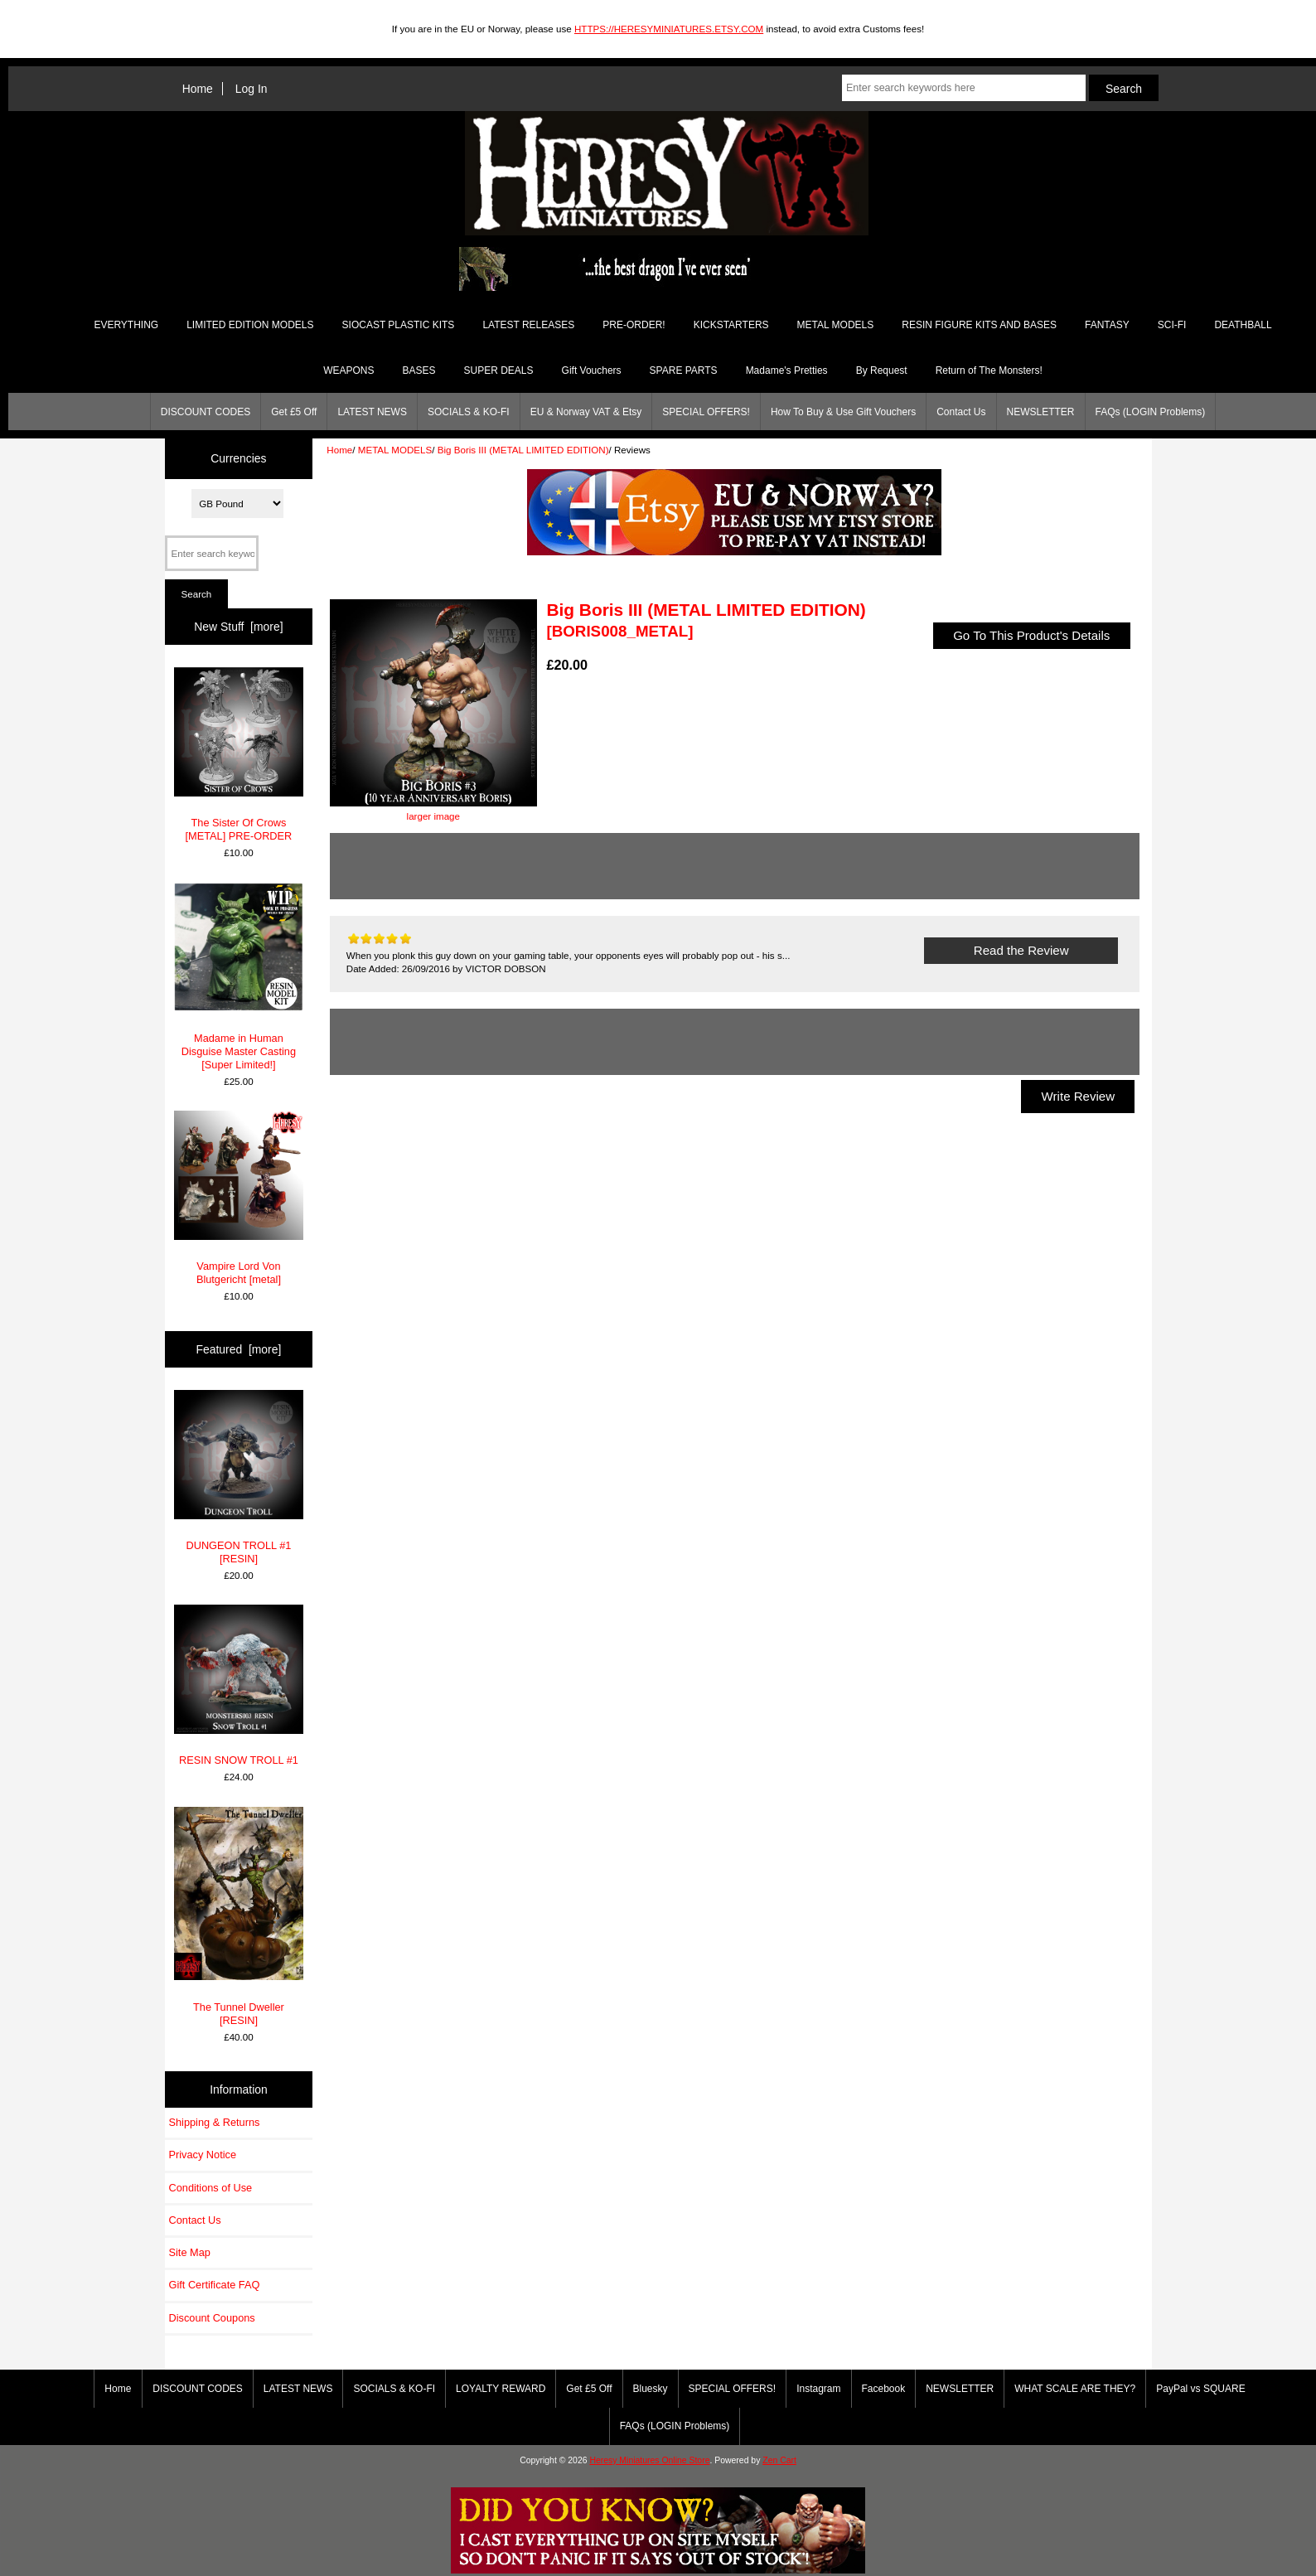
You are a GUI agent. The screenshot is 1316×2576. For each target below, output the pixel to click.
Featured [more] (239, 1349)
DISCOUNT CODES (205, 412)
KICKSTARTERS (731, 325)
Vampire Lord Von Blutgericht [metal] (238, 1198)
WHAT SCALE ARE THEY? (1074, 2388)
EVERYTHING (126, 325)
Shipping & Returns (214, 2122)
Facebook (884, 2388)
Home (197, 88)
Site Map (189, 2252)
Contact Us (960, 412)
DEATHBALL (1242, 325)
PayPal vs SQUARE (1200, 2388)
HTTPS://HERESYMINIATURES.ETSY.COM (668, 28)
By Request (881, 370)
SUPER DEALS (499, 370)
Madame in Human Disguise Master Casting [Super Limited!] (238, 977)
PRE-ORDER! (633, 325)
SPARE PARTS (684, 370)
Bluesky (650, 2388)
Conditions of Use (211, 2187)
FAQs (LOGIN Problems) (1151, 412)
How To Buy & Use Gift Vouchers (843, 412)
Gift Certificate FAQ (214, 2284)
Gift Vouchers (592, 370)
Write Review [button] (1078, 1096)
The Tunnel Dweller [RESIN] (238, 1916)
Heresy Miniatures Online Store (649, 2460)
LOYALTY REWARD (500, 2388)
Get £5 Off (294, 412)
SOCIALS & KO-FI (469, 412)
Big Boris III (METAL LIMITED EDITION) (523, 449)
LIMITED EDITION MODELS (249, 325)
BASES (418, 370)
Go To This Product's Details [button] (1032, 635)
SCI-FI (1172, 325)
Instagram (818, 2388)
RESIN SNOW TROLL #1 (238, 1685)
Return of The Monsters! (989, 370)
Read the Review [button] (1021, 950)
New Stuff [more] (238, 626)
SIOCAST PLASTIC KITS (398, 325)
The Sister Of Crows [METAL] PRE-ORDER (238, 754)
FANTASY (1107, 325)
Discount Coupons (212, 2318)
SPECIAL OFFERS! (706, 412)
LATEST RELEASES (528, 325)
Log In (251, 88)
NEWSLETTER (1041, 412)
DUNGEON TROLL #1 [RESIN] (238, 1477)
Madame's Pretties (787, 370)
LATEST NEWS (372, 412)
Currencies (238, 458)
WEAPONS (348, 370)
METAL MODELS (395, 449)
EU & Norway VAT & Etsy (586, 412)
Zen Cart (779, 2460)
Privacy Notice (202, 2154)
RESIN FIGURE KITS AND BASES (979, 325)
